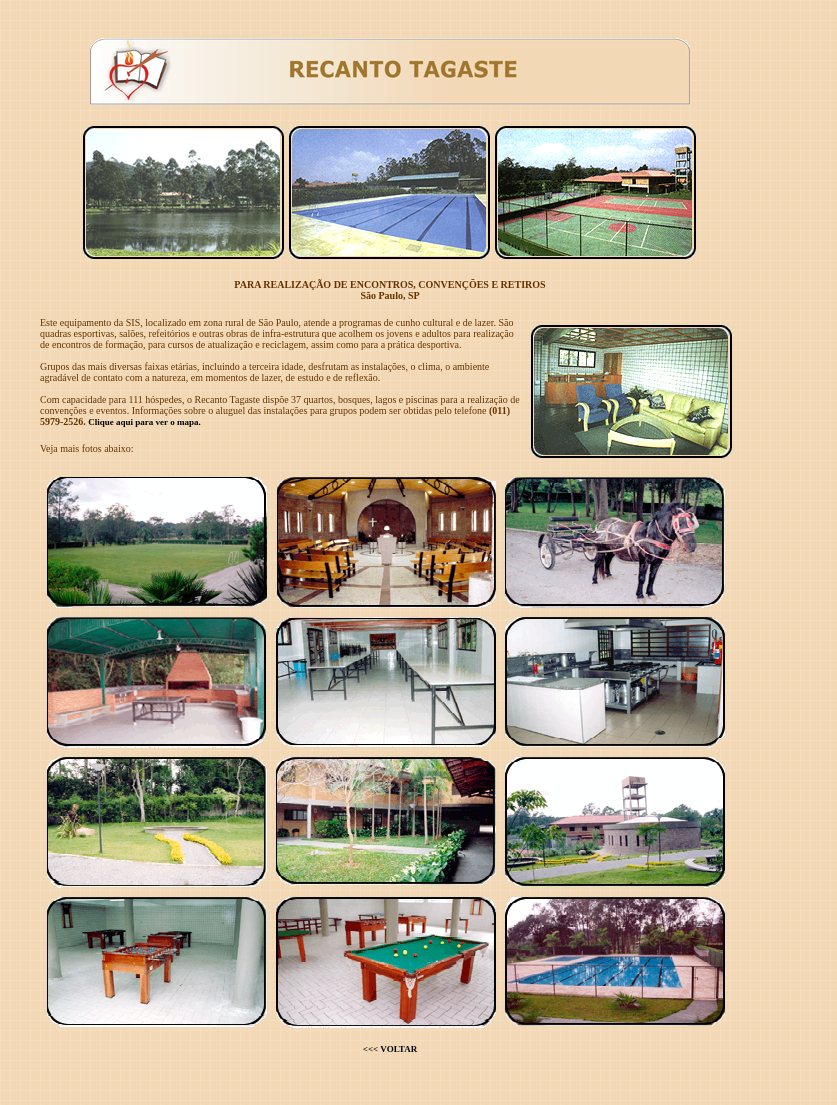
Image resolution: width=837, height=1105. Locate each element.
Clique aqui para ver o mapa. (144, 422)
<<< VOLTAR (390, 1049)
